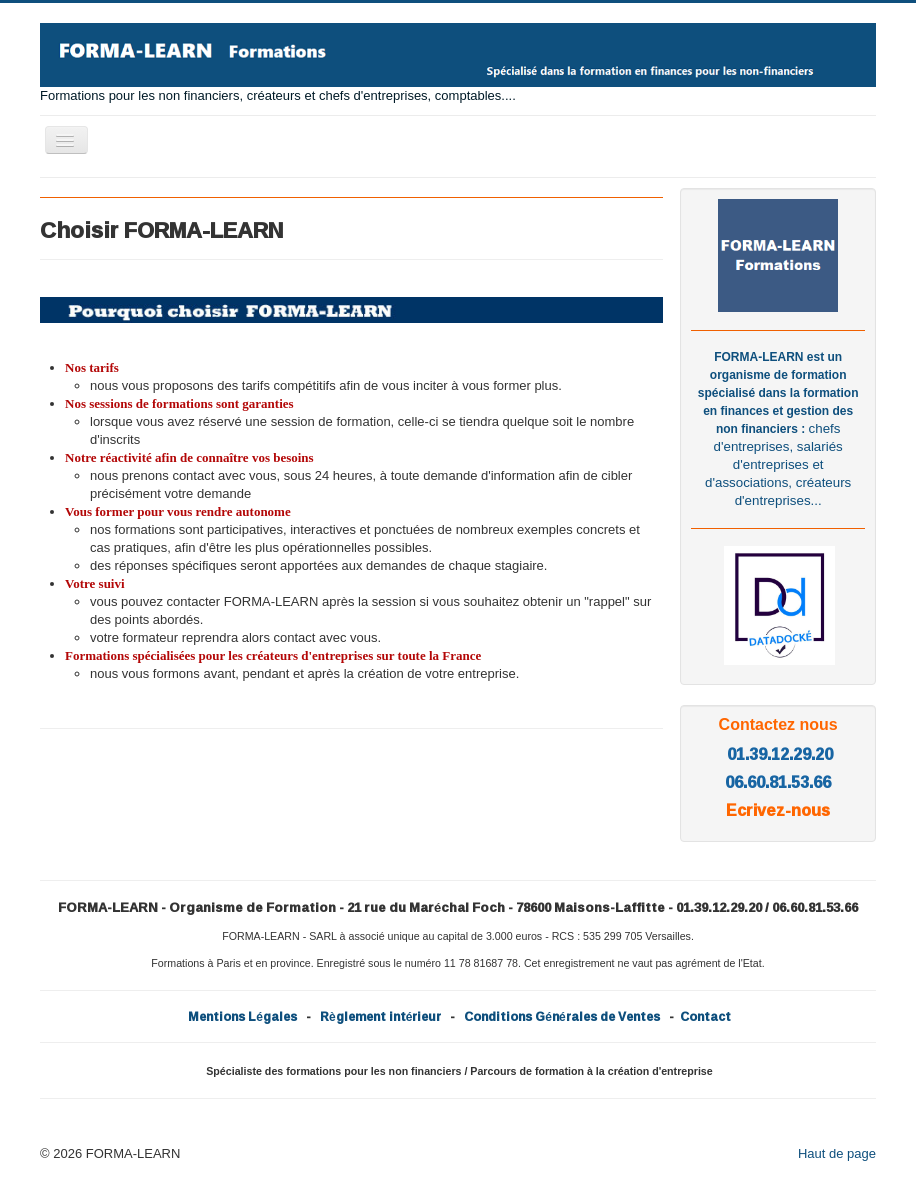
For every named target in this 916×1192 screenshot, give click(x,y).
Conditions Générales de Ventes (561, 1016)
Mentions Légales (242, 1016)
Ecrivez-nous (778, 810)
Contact (705, 1016)
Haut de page (837, 1153)
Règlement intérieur (380, 1016)
